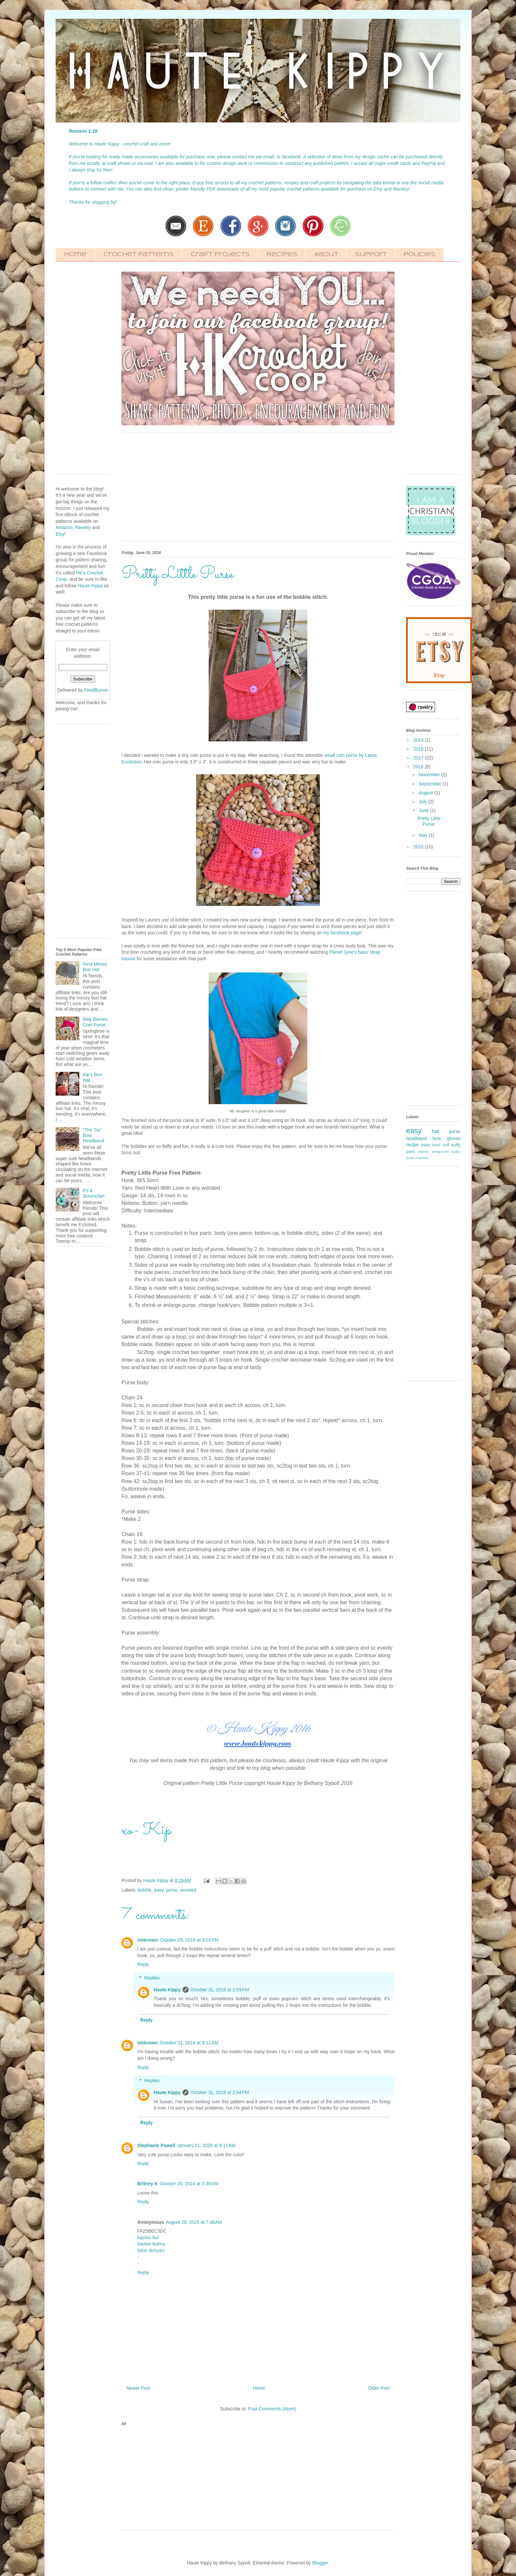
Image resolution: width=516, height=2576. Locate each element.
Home (75, 254)
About (326, 254)
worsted (188, 1890)
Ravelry (82, 527)
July (423, 801)
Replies (152, 1977)
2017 (419, 757)
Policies (419, 254)
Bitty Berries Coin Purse (95, 1022)
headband (416, 1138)
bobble (144, 1890)
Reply (143, 1964)
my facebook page (342, 932)
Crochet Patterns (139, 254)
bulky (456, 1152)
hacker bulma (151, 2243)
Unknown (147, 1940)
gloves (453, 1138)
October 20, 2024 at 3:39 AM (189, 2183)
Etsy (60, 534)
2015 (419, 846)
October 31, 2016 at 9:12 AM (189, 2042)
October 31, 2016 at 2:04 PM (220, 2092)
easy (159, 1890)
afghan (423, 1152)
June (424, 810)
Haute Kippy (167, 1989)
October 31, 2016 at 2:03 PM (220, 1989)
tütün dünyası (151, 2250)
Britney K (147, 2183)
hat (435, 1131)
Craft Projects (220, 254)
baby (425, 1145)
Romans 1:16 (83, 131)
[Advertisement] (258, 490)
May (423, 835)
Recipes (282, 254)
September (430, 783)
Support (371, 254)
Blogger (320, 2562)
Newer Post (138, 2388)
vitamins (421, 1158)
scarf (410, 1158)
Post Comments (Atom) (272, 2408)
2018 (419, 749)
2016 (419, 766)
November (430, 774)
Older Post (379, 2388)
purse (171, 1890)
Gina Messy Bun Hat (95, 966)
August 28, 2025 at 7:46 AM (194, 2222)
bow (437, 1138)
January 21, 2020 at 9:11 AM (206, 2145)
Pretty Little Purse (429, 821)
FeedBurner (96, 690)
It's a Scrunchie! (94, 1193)
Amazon (64, 527)
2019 (419, 740)
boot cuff (440, 1145)
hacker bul (148, 2237)
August (426, 792)
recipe (412, 1144)
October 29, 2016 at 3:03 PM (189, 1940)
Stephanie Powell (156, 2145)
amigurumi (440, 1152)
